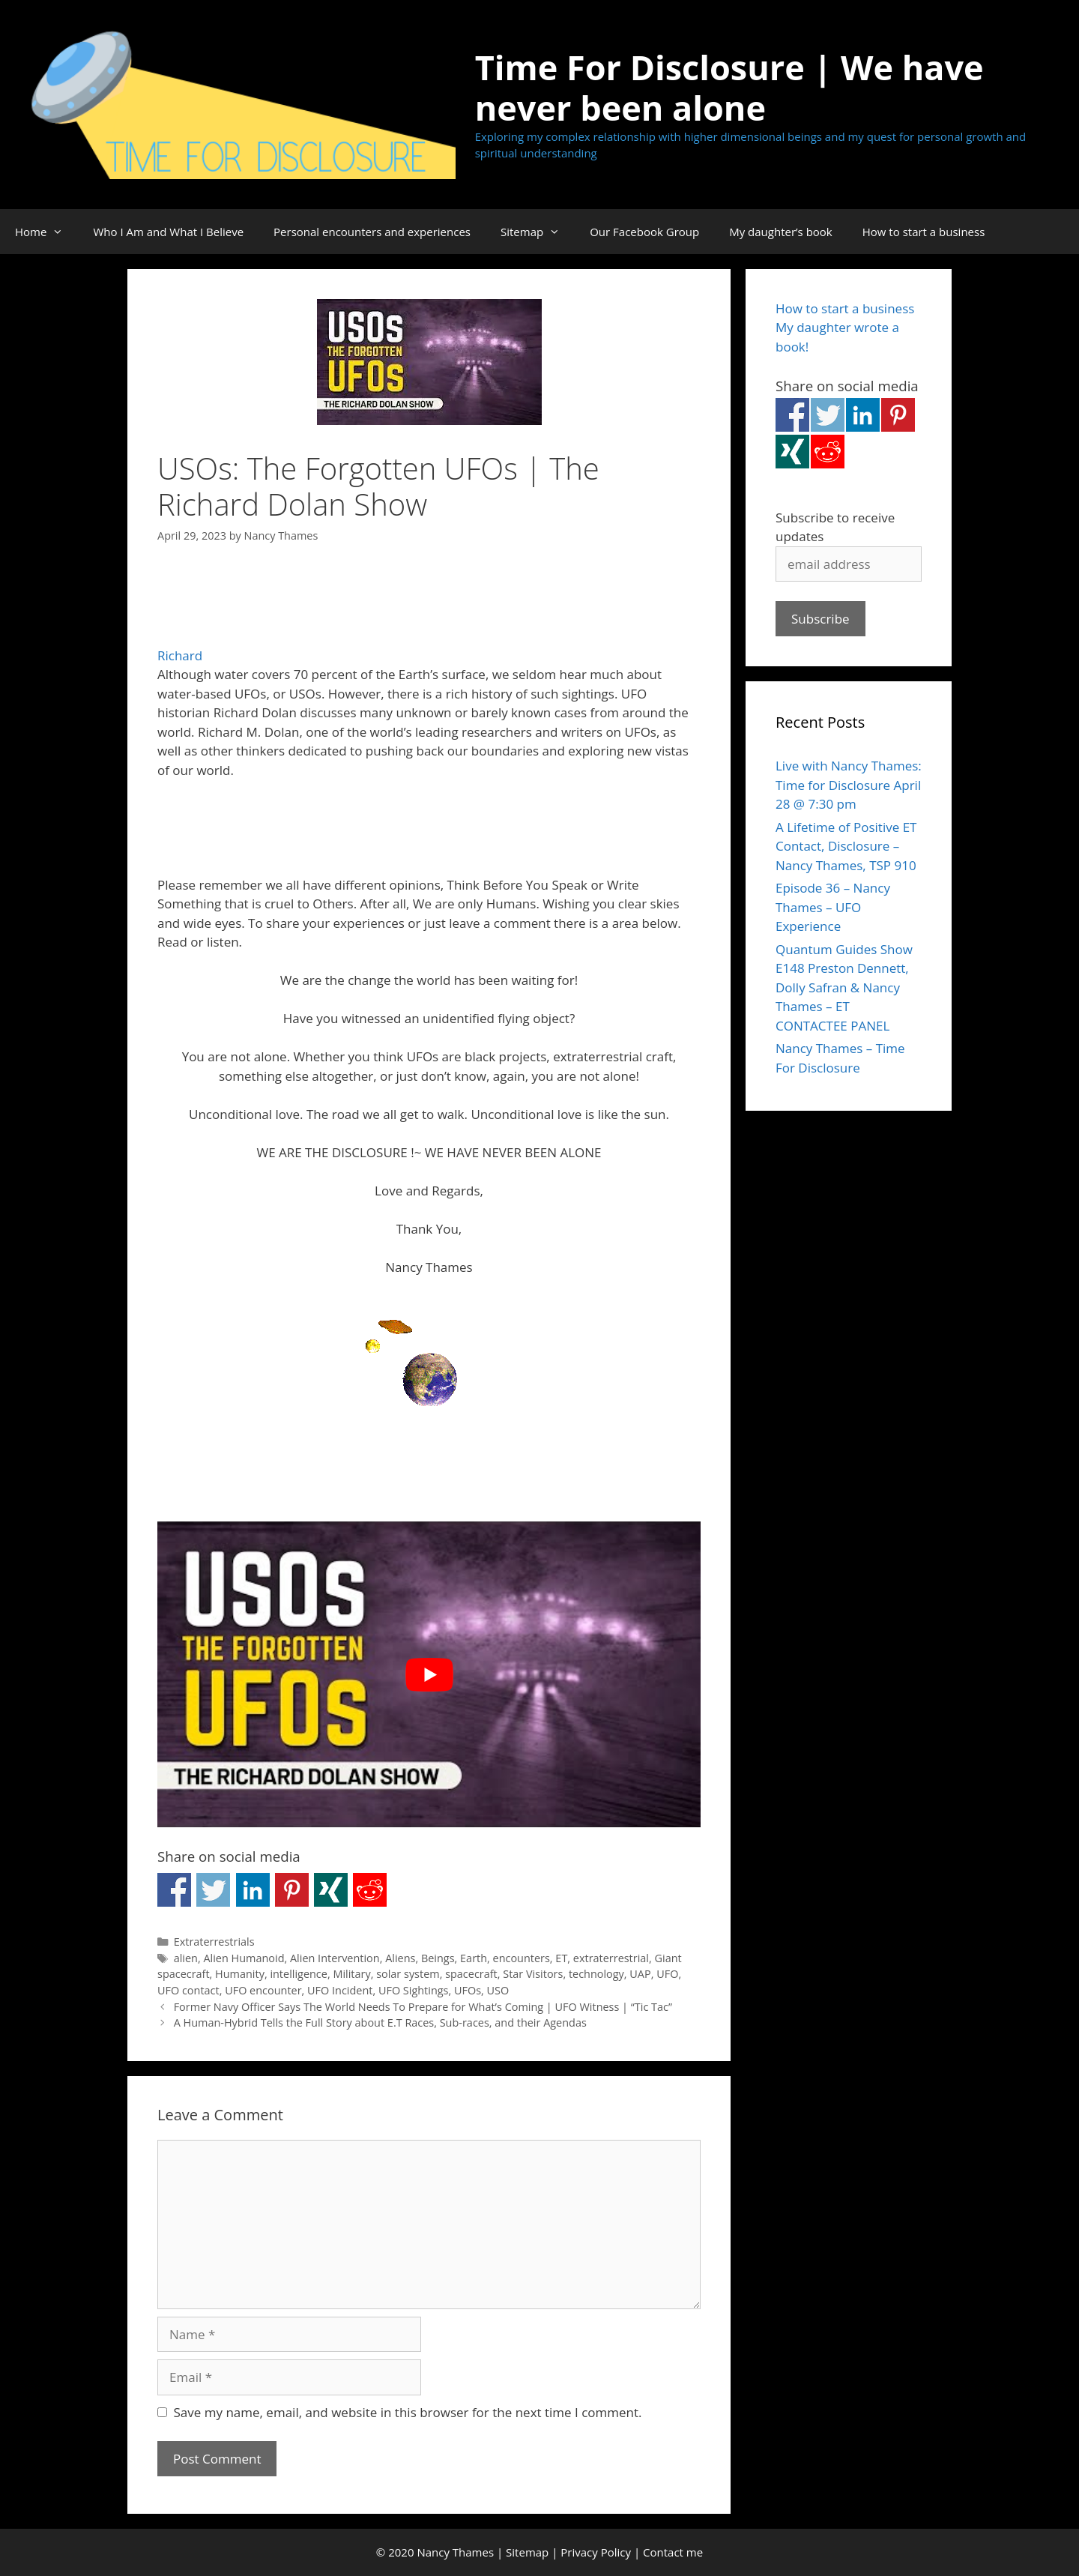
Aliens (400, 1958)
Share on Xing (331, 1890)
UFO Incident (339, 1990)
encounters (521, 1958)
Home (46, 231)
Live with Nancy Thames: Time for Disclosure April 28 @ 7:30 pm (849, 784)
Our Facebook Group (644, 231)
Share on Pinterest (292, 1890)
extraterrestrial (611, 1958)
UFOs (467, 1990)
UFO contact (188, 1990)
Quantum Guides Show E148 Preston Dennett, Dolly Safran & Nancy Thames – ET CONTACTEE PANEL (844, 987)
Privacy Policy (595, 2552)
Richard (179, 655)
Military (351, 1974)
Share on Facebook (174, 1890)
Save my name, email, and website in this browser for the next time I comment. (408, 2412)
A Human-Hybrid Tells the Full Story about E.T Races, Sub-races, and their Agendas (380, 2022)
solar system (408, 1974)
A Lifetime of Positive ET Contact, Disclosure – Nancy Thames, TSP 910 (846, 846)
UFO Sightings (413, 1990)
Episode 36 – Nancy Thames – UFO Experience (833, 907)
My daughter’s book (780, 231)
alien (186, 1958)
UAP (639, 1974)
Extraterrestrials (214, 1941)
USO (498, 1990)
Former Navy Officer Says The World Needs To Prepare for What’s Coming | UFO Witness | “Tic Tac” (423, 2007)
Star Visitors (533, 1974)
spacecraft (471, 1974)
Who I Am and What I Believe (168, 231)
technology (596, 1974)
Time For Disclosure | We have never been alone (729, 87)
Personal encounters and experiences (372, 231)
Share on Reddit (370, 1890)
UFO (667, 1974)
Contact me (673, 2552)
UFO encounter (263, 1990)
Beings (438, 1958)
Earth (473, 1958)
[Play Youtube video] (429, 1674)
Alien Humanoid (243, 1958)
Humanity (240, 1974)
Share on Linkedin (253, 1890)
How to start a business (923, 231)
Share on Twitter (213, 1890)
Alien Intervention (335, 1958)
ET (561, 1958)
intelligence (298, 1974)
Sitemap (538, 231)
